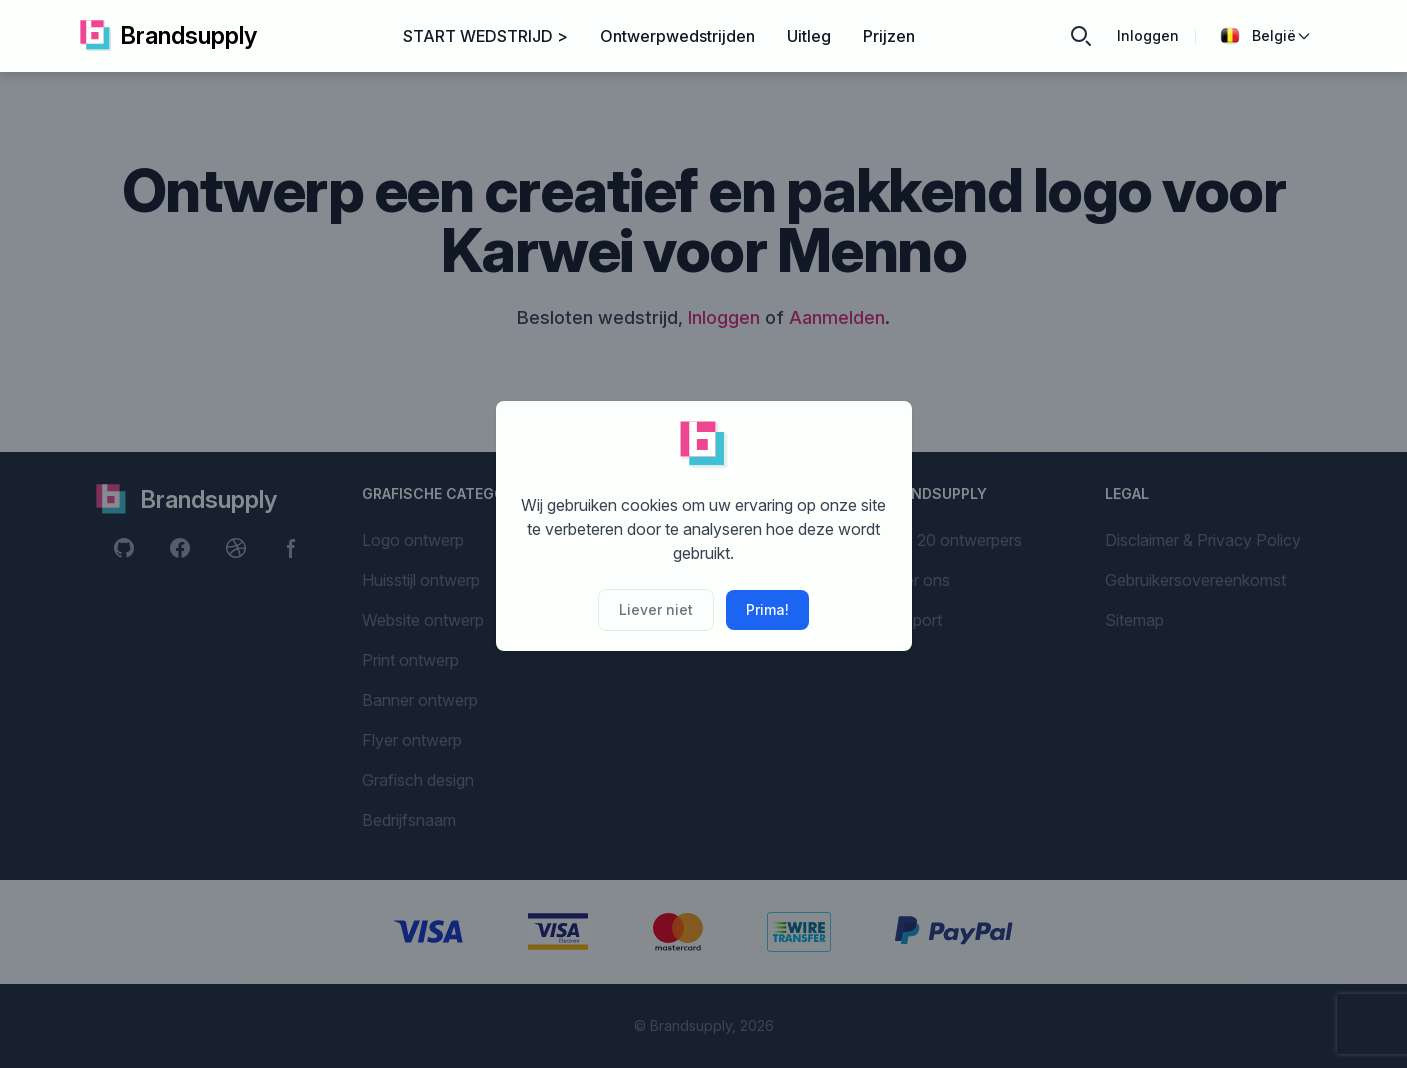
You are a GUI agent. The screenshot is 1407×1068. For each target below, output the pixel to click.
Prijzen (889, 36)
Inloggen (1148, 35)
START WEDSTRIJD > (485, 36)
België (1266, 36)
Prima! (767, 609)
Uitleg (809, 36)
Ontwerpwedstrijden (677, 36)
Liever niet (656, 609)
